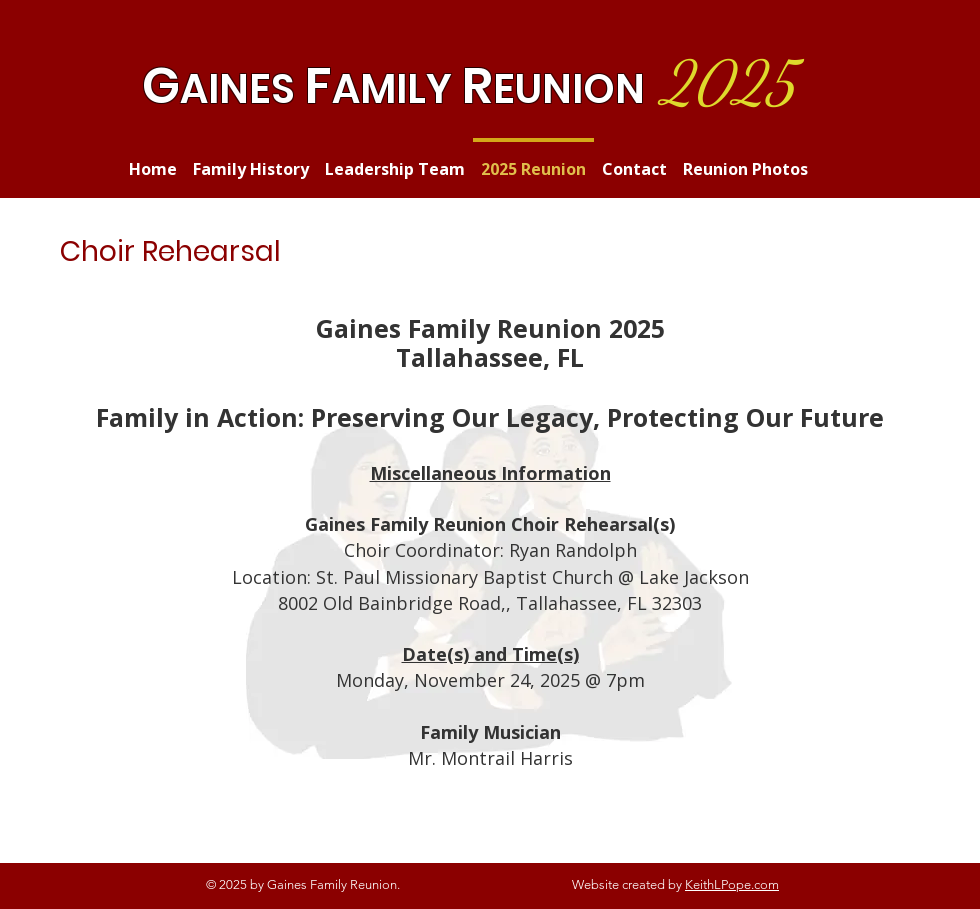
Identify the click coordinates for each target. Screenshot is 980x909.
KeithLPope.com (732, 884)
